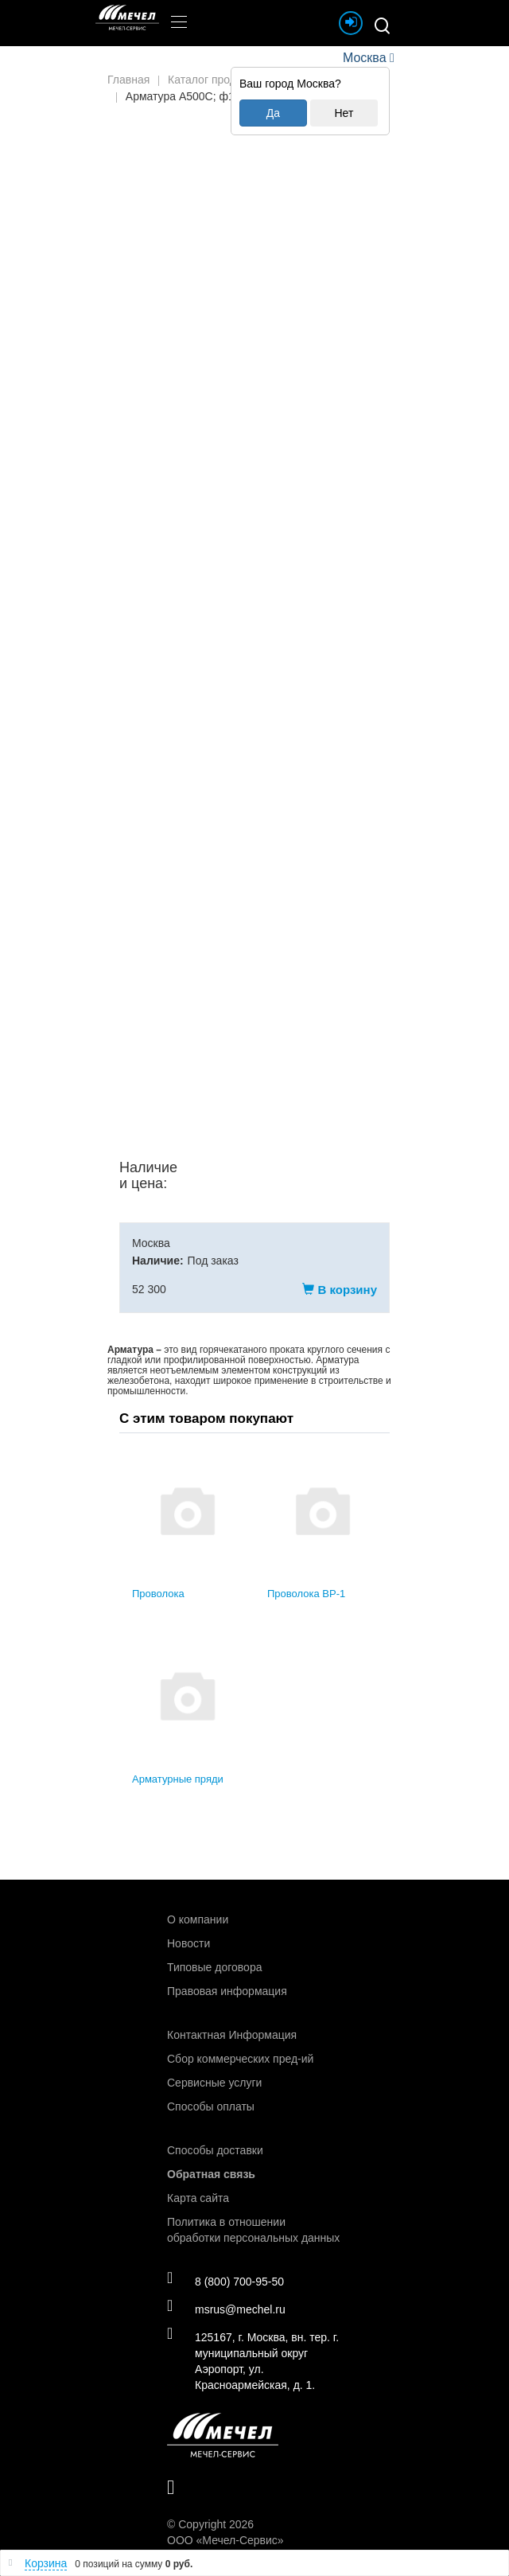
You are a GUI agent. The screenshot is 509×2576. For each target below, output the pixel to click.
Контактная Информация (232, 2034)
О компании (197, 1919)
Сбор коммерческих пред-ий (240, 2058)
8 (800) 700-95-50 (225, 2281)
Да (273, 113)
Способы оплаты (210, 2106)
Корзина (46, 2563)
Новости (188, 1943)
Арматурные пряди (177, 1779)
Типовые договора (214, 1967)
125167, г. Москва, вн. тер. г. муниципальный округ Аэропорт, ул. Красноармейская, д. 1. (253, 2360)
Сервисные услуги (214, 2082)
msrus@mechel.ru (226, 2308)
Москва (364, 57)
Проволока (158, 1594)
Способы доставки (215, 2150)
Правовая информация (227, 1991)
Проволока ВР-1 (306, 1594)
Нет (343, 113)
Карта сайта (198, 2198)
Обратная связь (211, 2174)
